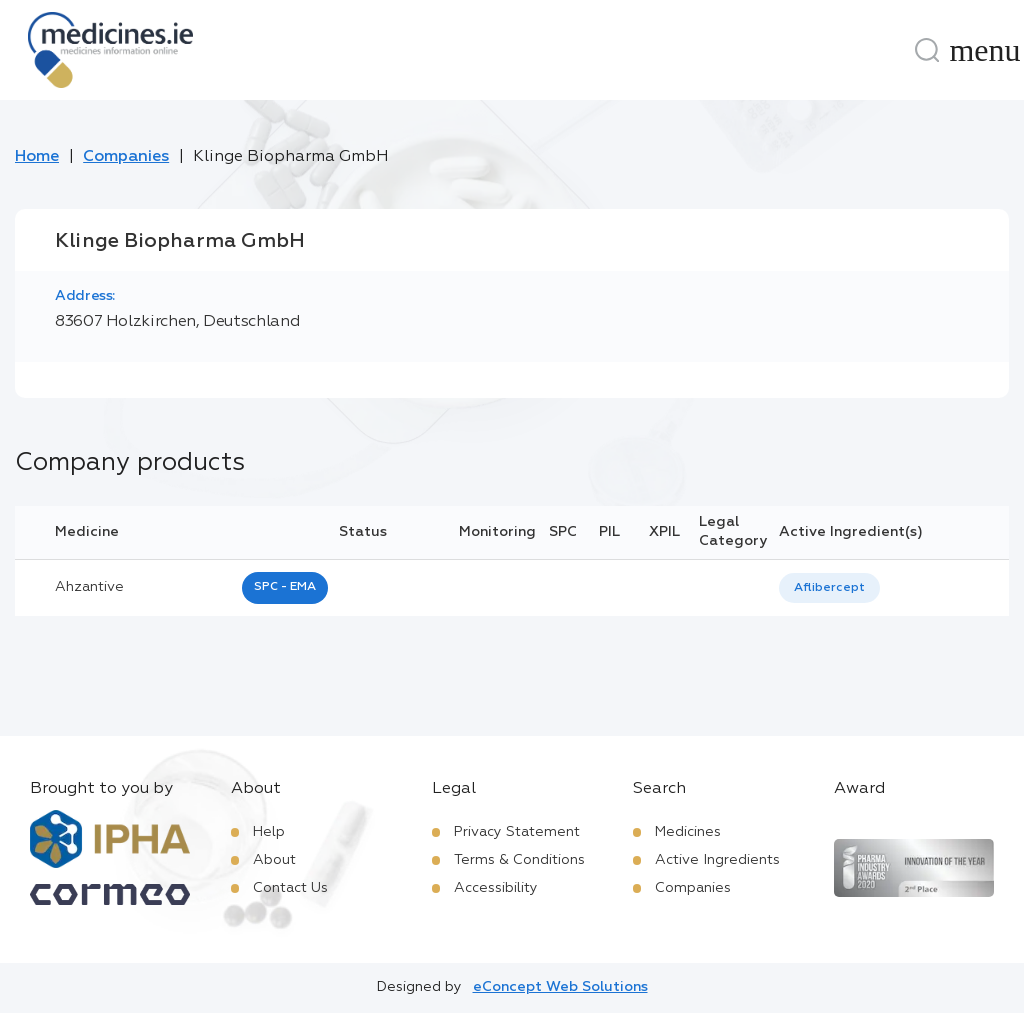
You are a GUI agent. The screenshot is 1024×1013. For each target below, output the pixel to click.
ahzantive (89, 587)
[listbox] (829, 588)
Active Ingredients (717, 860)
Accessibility (496, 888)
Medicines (688, 832)
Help (269, 832)
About (274, 860)
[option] (829, 588)
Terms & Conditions (519, 860)
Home (37, 157)
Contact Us (290, 888)
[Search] (927, 50)
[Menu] (985, 50)
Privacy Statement (517, 832)
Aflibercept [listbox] (829, 588)
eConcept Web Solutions (560, 987)
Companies (126, 157)
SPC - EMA (285, 587)
